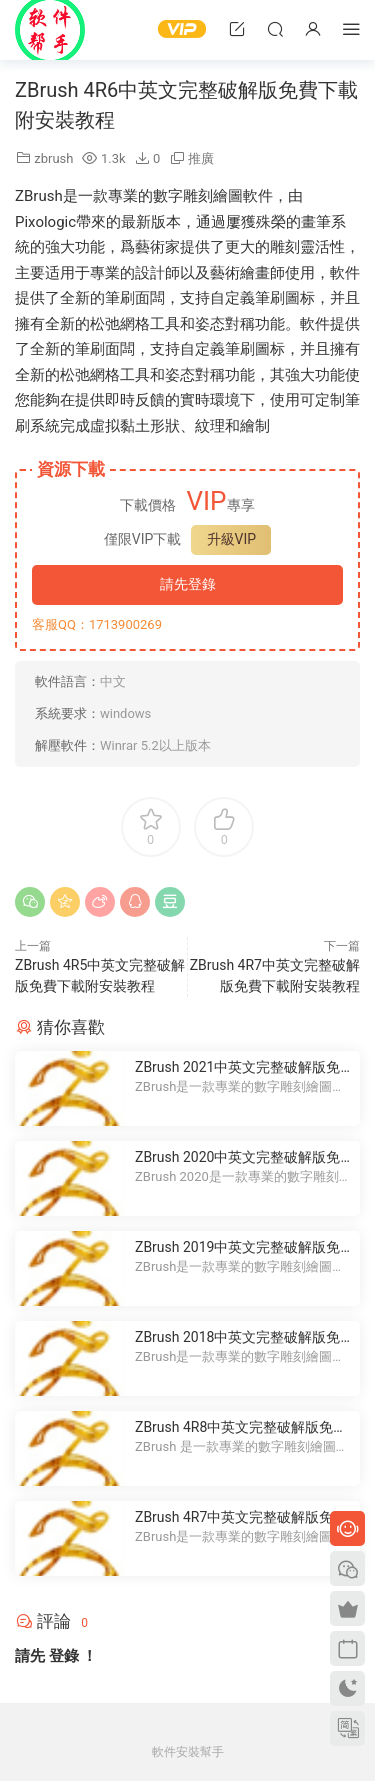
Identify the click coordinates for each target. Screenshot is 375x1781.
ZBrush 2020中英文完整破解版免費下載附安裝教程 (237, 1158)
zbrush (53, 158)
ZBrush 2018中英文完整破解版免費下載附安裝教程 (237, 1338)
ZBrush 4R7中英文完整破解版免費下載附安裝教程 (241, 1518)
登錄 (64, 1656)
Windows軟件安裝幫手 (50, 30)
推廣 (201, 158)
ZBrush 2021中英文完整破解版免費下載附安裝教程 (237, 1068)
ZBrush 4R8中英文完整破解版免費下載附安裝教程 (241, 1428)
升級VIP (232, 539)
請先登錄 (188, 584)
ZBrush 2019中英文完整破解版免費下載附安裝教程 (237, 1248)
